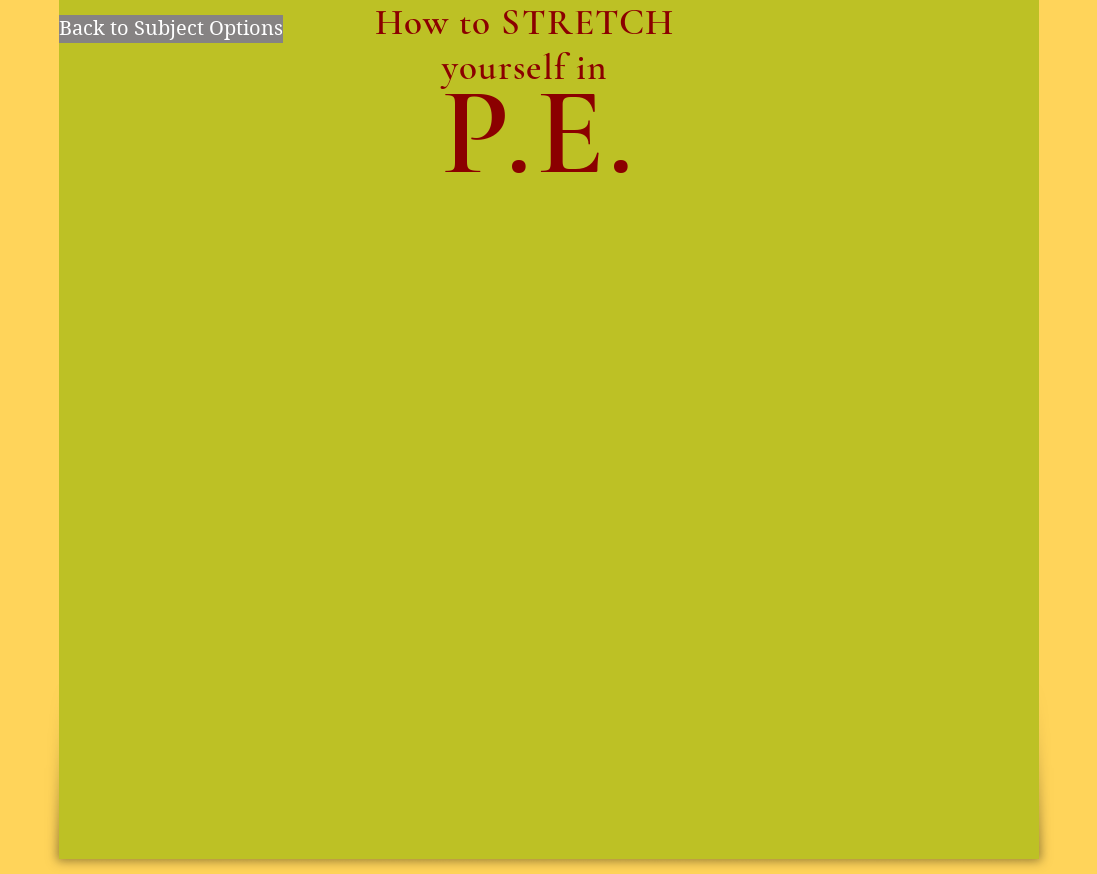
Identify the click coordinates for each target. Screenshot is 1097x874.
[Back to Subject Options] (171, 29)
